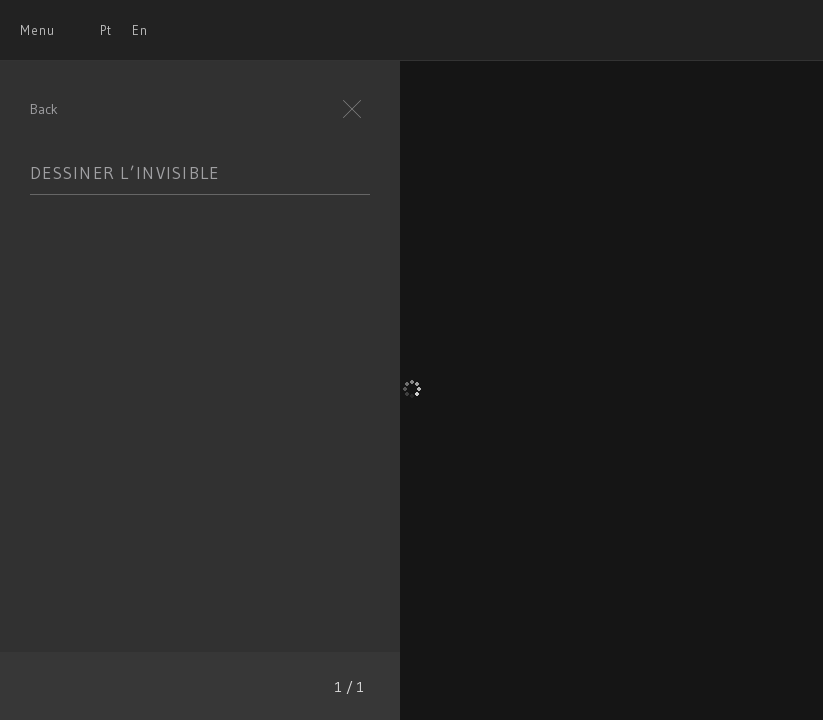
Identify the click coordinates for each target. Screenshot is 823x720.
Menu (37, 30)
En (140, 30)
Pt (106, 30)
